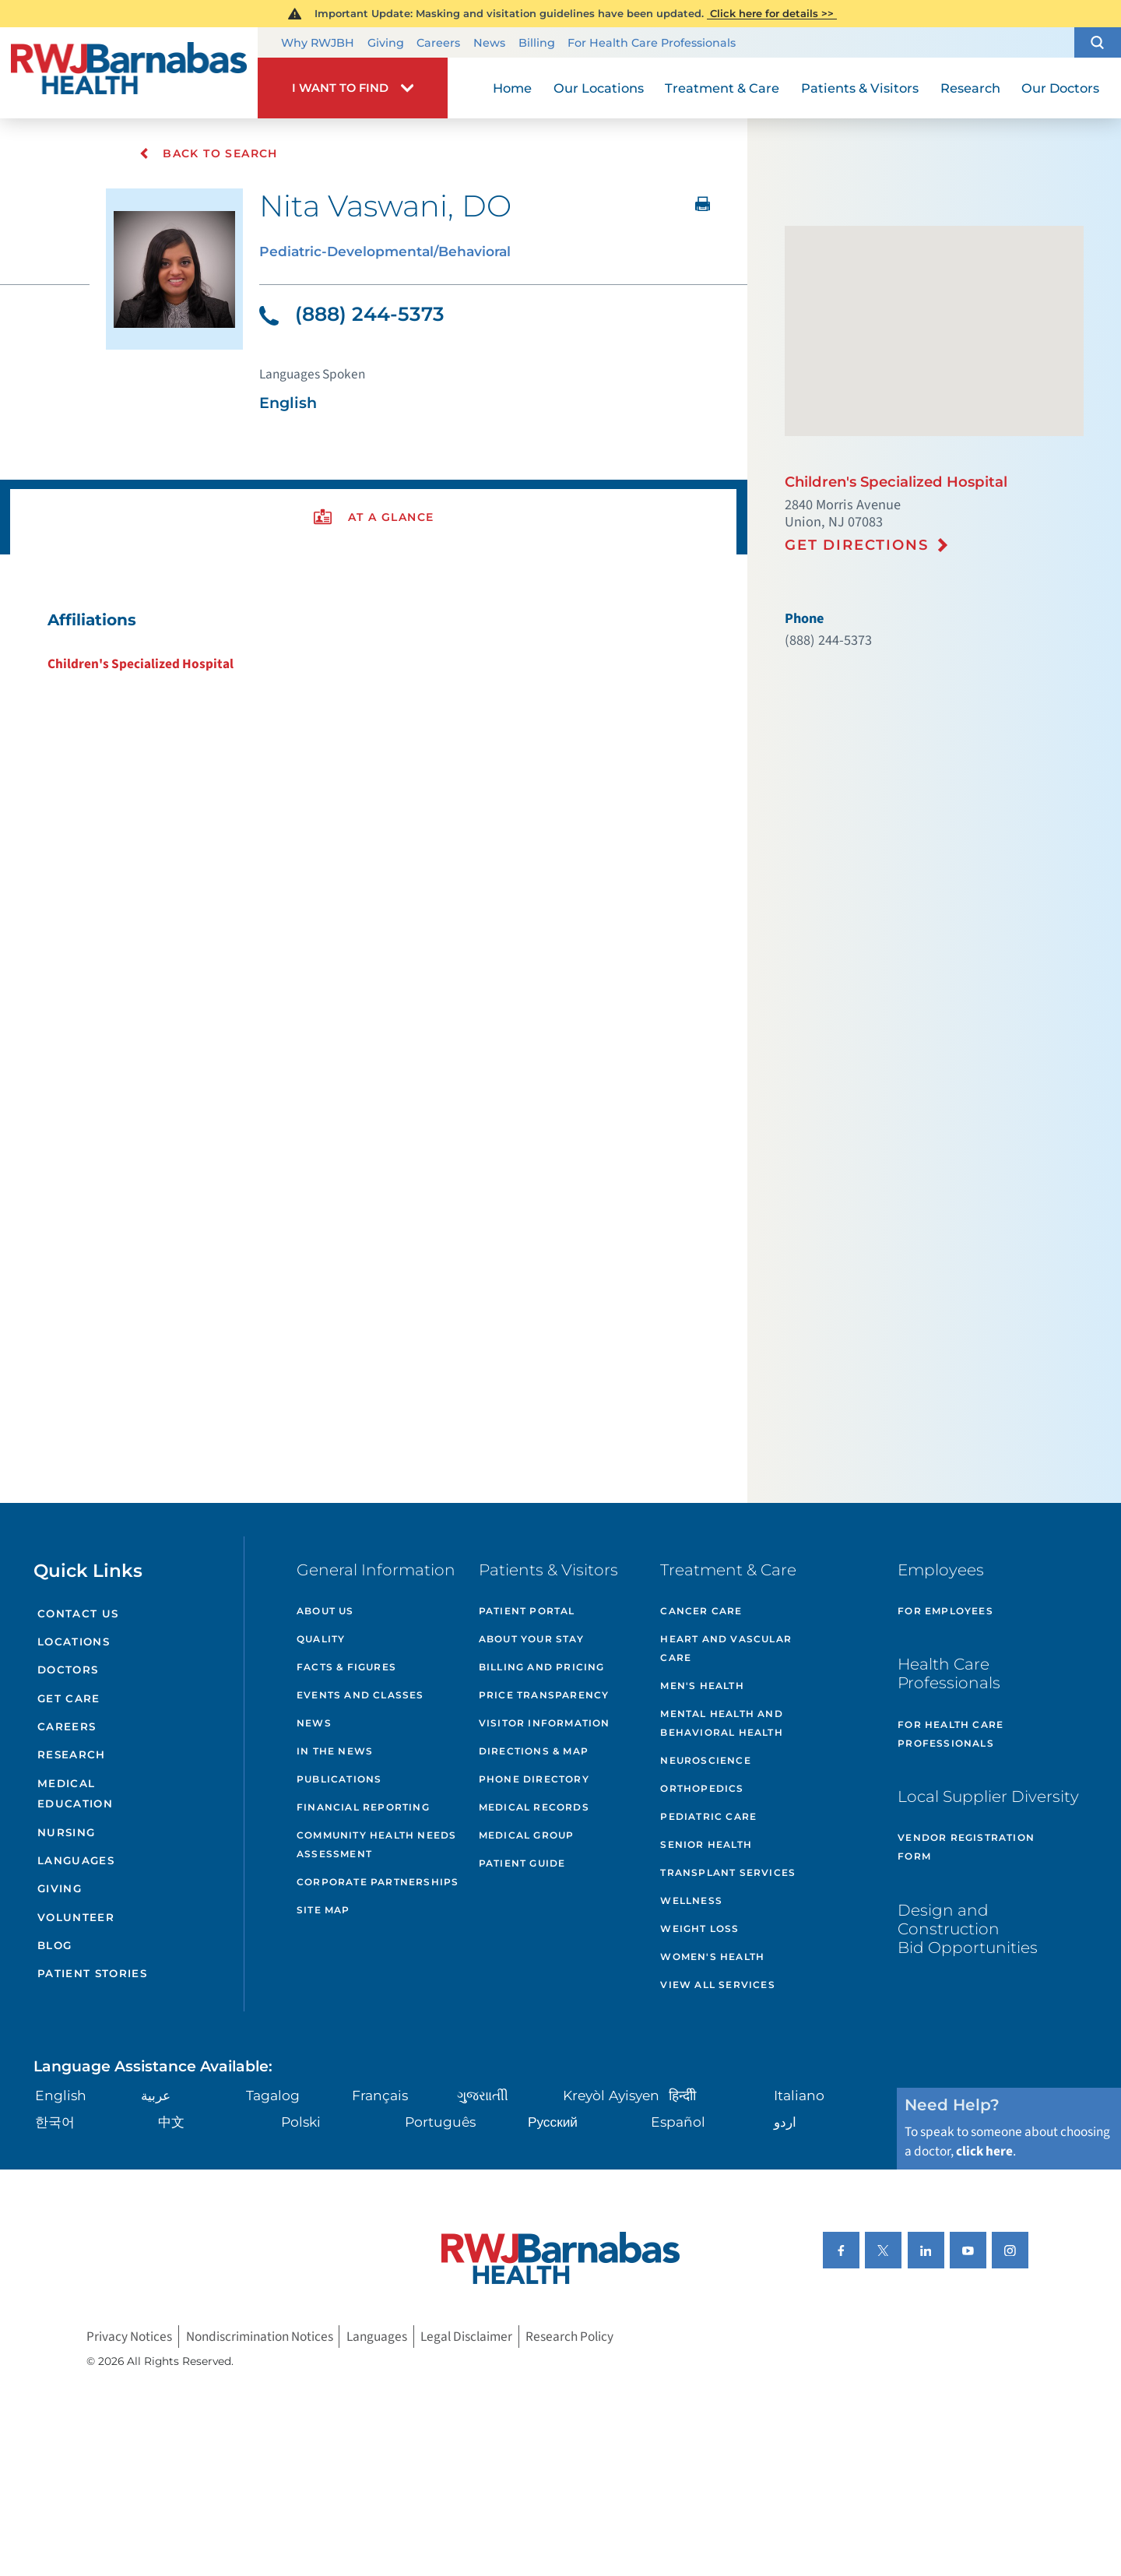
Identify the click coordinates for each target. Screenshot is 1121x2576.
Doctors (67, 1669)
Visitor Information (544, 1723)
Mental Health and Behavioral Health (721, 1723)
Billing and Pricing (542, 1667)
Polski (301, 2121)
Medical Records (534, 1807)
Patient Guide (522, 1863)
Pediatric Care (708, 1816)
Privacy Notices (129, 2336)
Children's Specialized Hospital (140, 664)
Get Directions (857, 545)
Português (440, 2121)
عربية (155, 2095)
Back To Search (208, 153)
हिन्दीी (682, 2095)
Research (71, 1754)
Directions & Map (534, 1751)
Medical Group (527, 1835)
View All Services (717, 1984)
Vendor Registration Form (966, 1847)
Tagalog (273, 2095)
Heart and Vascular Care (726, 1648)
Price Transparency (544, 1695)
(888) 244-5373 (352, 314)
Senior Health (706, 1844)
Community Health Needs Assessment (376, 1844)
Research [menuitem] (970, 88)
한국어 (55, 2121)
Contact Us (77, 1613)
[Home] (129, 72)
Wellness (691, 1900)
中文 (171, 2121)
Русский (553, 2121)
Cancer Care (701, 1611)
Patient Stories (92, 1973)
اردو (785, 2121)
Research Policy (569, 2336)
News (489, 43)
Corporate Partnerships (378, 1882)
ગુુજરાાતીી (482, 2095)
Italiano (799, 2095)
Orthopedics (701, 1788)
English (60, 2095)
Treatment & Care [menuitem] (722, 88)
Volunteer (75, 1917)
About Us (325, 1611)
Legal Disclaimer (466, 2336)
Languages (75, 1860)
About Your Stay (531, 1639)
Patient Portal (527, 1611)
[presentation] (373, 517)
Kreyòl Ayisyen (611, 2095)
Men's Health (701, 1685)
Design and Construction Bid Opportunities (968, 1928)
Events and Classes (360, 1695)
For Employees (945, 1611)
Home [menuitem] (512, 88)
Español (678, 2121)
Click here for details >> (772, 13)
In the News (335, 1751)
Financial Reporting (363, 1807)
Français (380, 2095)
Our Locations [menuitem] (598, 88)
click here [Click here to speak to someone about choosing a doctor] (984, 2151)
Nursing (66, 1832)
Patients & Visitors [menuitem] (860, 88)
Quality (321, 1639)
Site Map (323, 1910)
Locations (73, 1641)
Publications (339, 1779)
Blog (54, 1945)
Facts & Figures (346, 1667)
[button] (1097, 42)
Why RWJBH (317, 43)
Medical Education (75, 1794)
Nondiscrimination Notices (259, 2336)
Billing (536, 43)
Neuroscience (705, 1760)
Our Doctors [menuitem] (1060, 88)
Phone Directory (534, 1779)
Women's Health (712, 1956)
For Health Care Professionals (652, 43)
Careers (438, 43)
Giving (385, 43)
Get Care (68, 1698)
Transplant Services (728, 1872)
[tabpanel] (373, 641)
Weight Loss (699, 1928)
